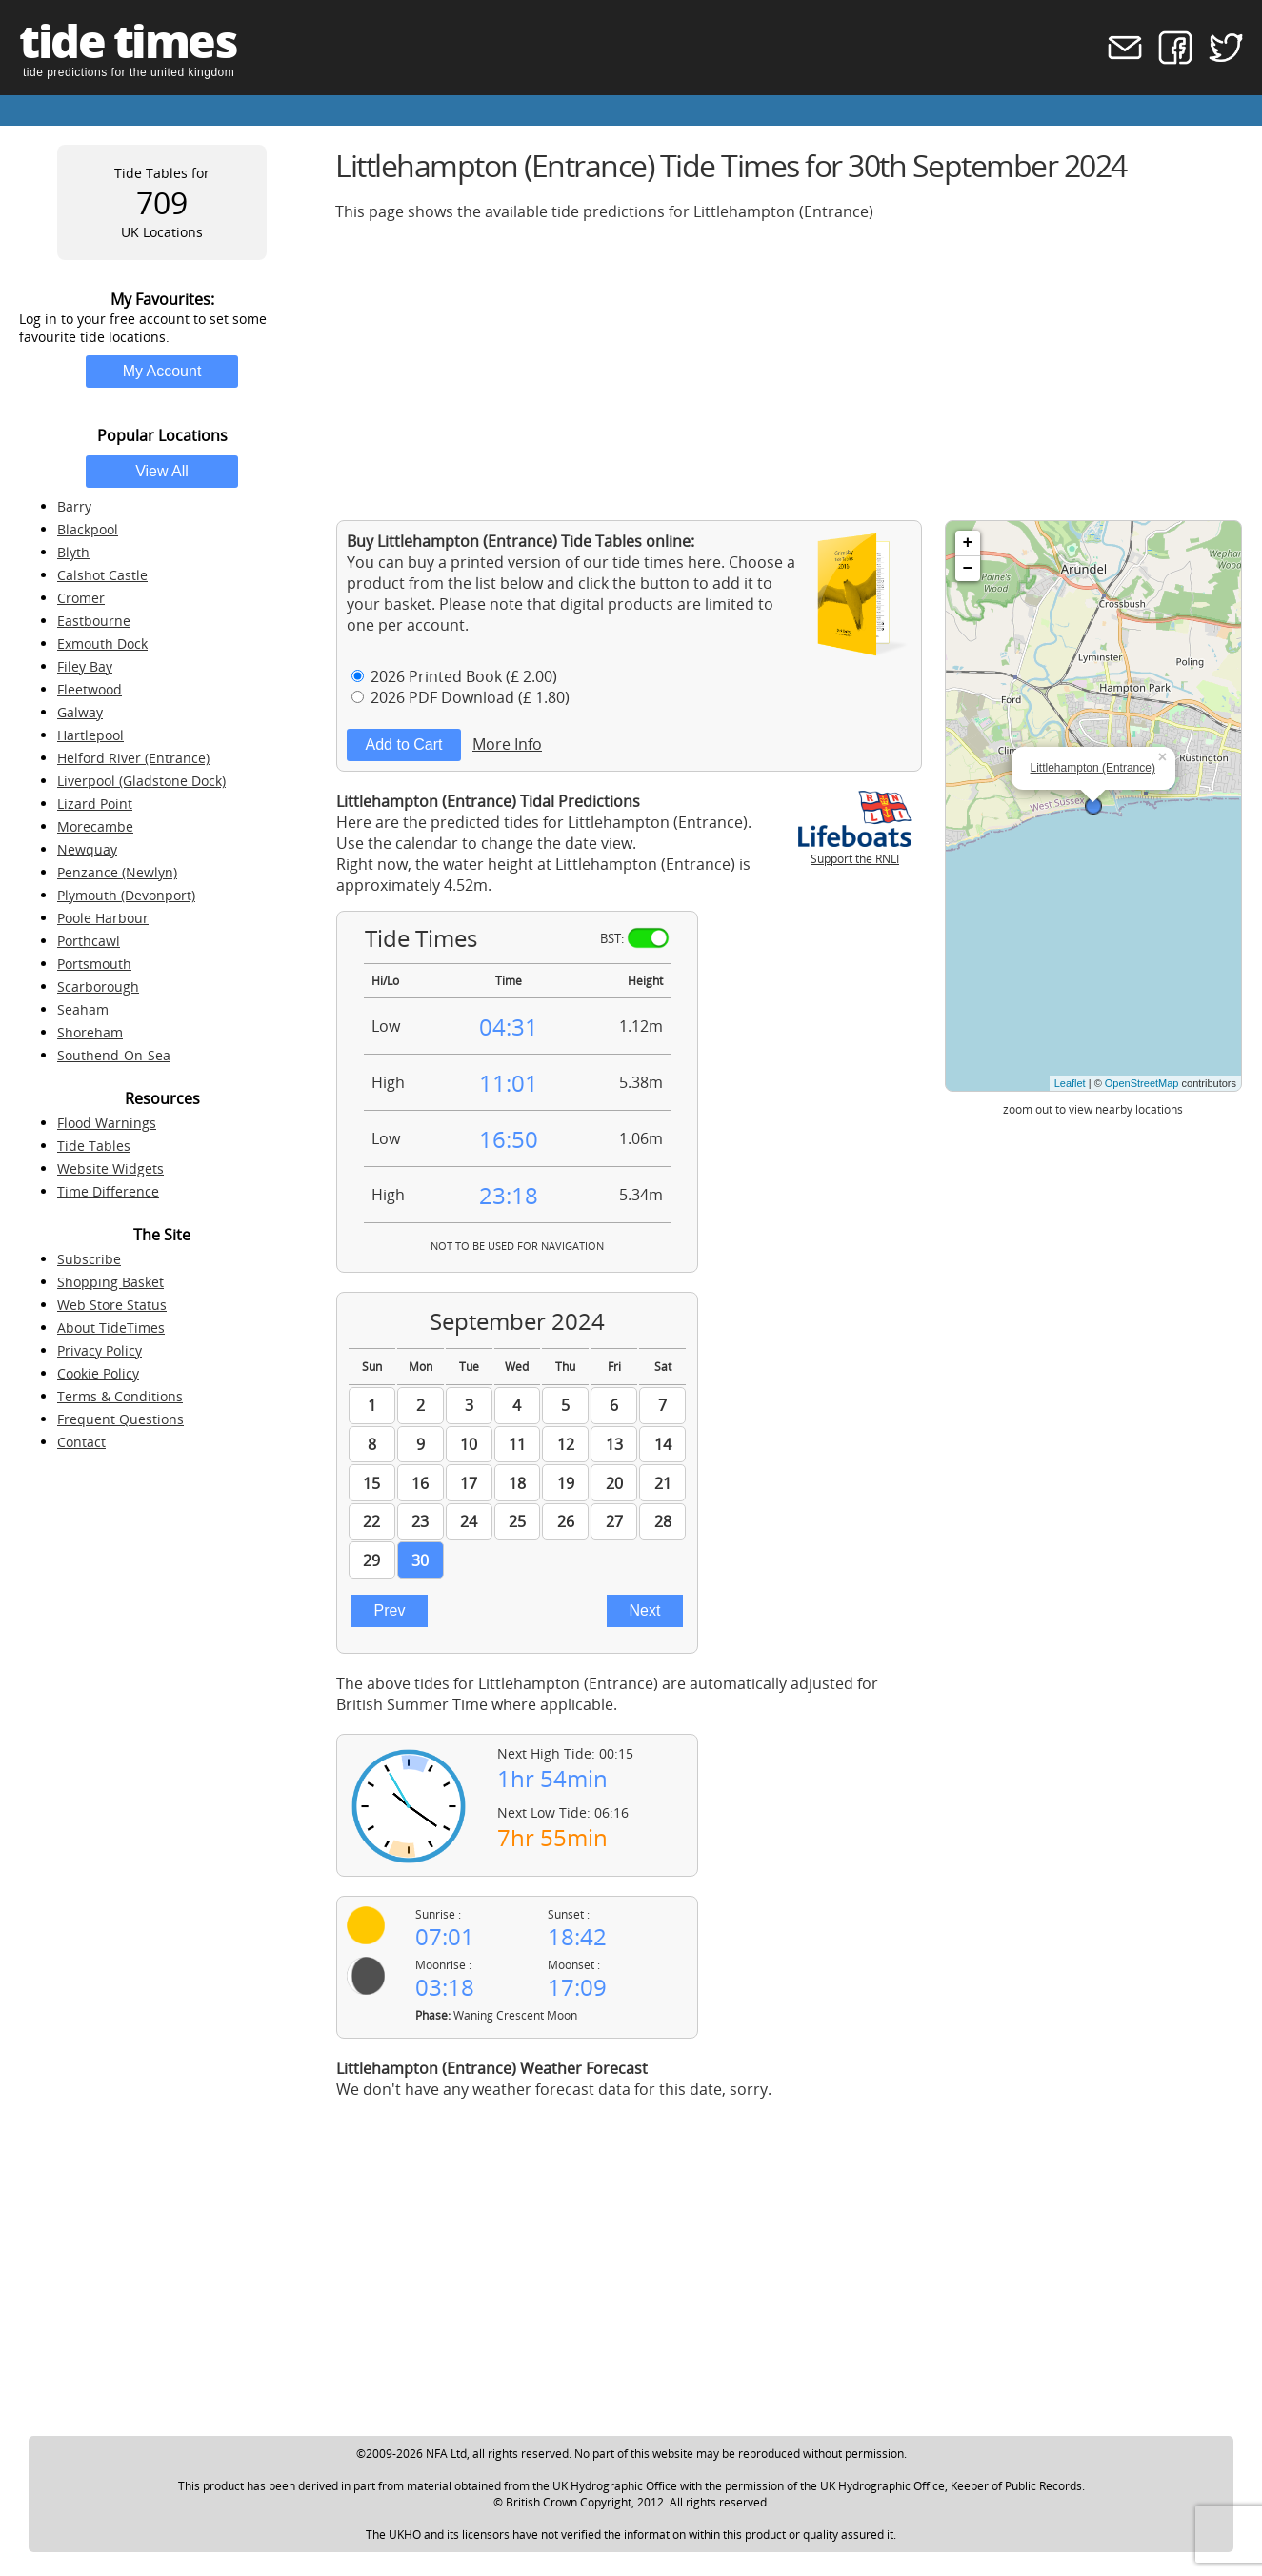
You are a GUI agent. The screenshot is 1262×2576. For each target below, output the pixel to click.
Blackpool (87, 529)
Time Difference (108, 1191)
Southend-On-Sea (113, 1055)
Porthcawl (88, 941)
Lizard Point (94, 804)
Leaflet (1070, 1083)
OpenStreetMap (1142, 1083)
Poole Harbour (103, 918)
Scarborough (98, 986)
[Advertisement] (789, 370)
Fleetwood (89, 689)
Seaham (83, 1009)
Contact (81, 1442)
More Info (507, 744)
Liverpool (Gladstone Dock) (141, 781)
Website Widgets (110, 1168)
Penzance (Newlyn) (117, 872)
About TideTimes (111, 1327)
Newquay (87, 849)
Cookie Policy (98, 1373)
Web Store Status (112, 1305)
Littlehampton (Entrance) (1093, 768)
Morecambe (95, 826)
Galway (80, 712)
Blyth (73, 552)
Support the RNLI (855, 851)
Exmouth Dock (102, 643)
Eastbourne (93, 621)
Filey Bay (84, 666)
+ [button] (968, 543)
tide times (127, 40)
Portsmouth (94, 964)
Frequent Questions (120, 1419)
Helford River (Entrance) (133, 758)
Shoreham (90, 1032)
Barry (74, 506)
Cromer (81, 598)
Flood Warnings (106, 1123)
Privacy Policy (99, 1350)
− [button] (968, 568)
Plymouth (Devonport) (126, 895)
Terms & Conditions (120, 1396)
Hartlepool (90, 735)
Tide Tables (93, 1146)
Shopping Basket (110, 1282)
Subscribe (89, 1259)
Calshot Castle (102, 575)
